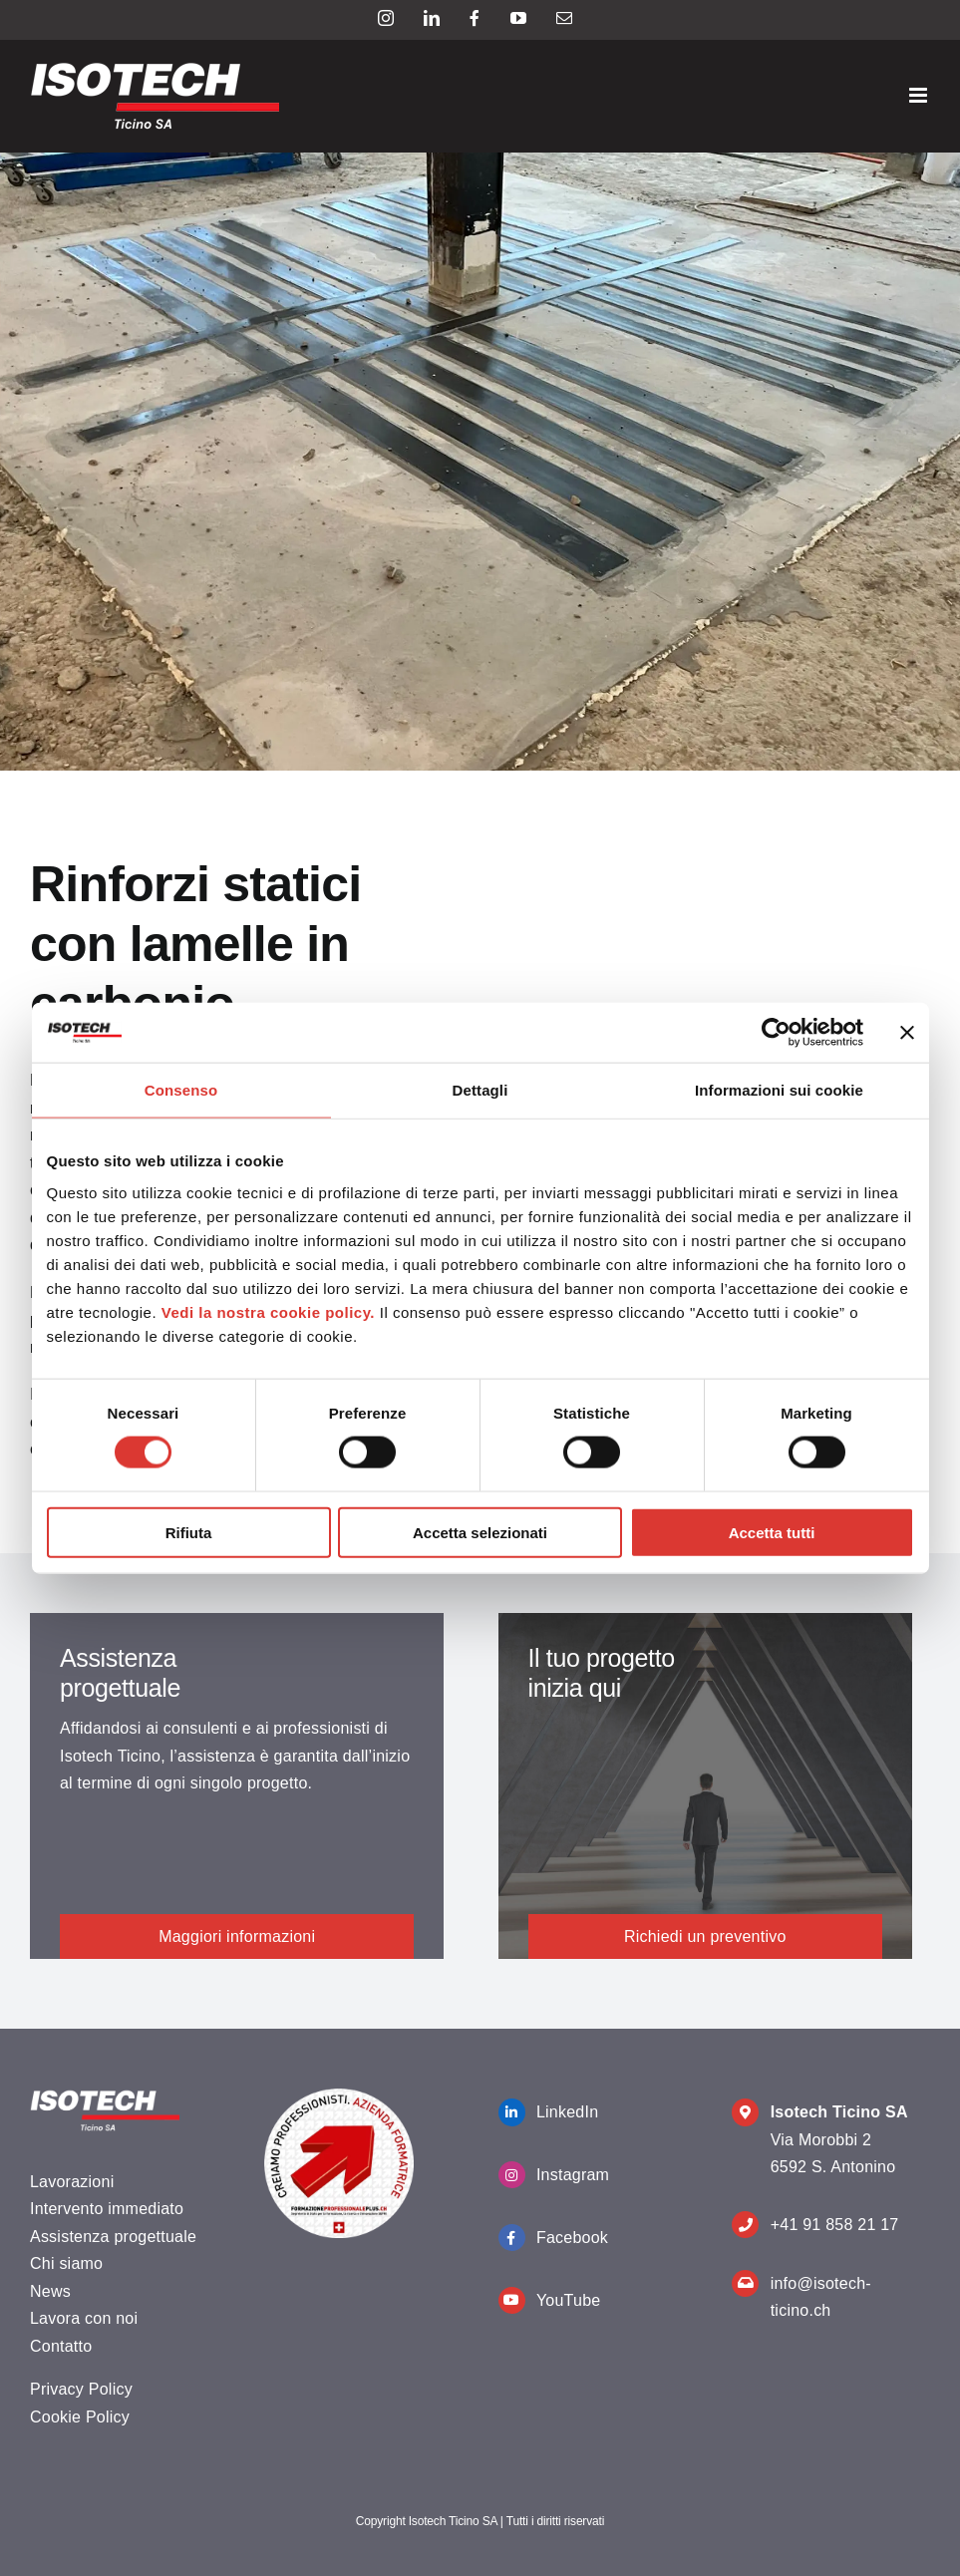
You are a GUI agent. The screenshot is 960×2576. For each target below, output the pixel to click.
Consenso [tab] (181, 1090)
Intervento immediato (106, 2208)
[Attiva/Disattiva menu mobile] (919, 95)
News (50, 2291)
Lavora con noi (84, 2318)
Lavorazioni (72, 2181)
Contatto (61, 2346)
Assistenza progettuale (113, 2236)
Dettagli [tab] (480, 1090)
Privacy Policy (81, 2389)
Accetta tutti (772, 1531)
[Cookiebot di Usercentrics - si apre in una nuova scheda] (776, 1033)
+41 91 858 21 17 (835, 2224)
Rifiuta (188, 1531)
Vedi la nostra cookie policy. (268, 1311)
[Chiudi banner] (907, 1033)
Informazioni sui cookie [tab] (779, 1090)
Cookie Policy (80, 2417)
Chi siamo (66, 2263)
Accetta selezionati (480, 1531)
